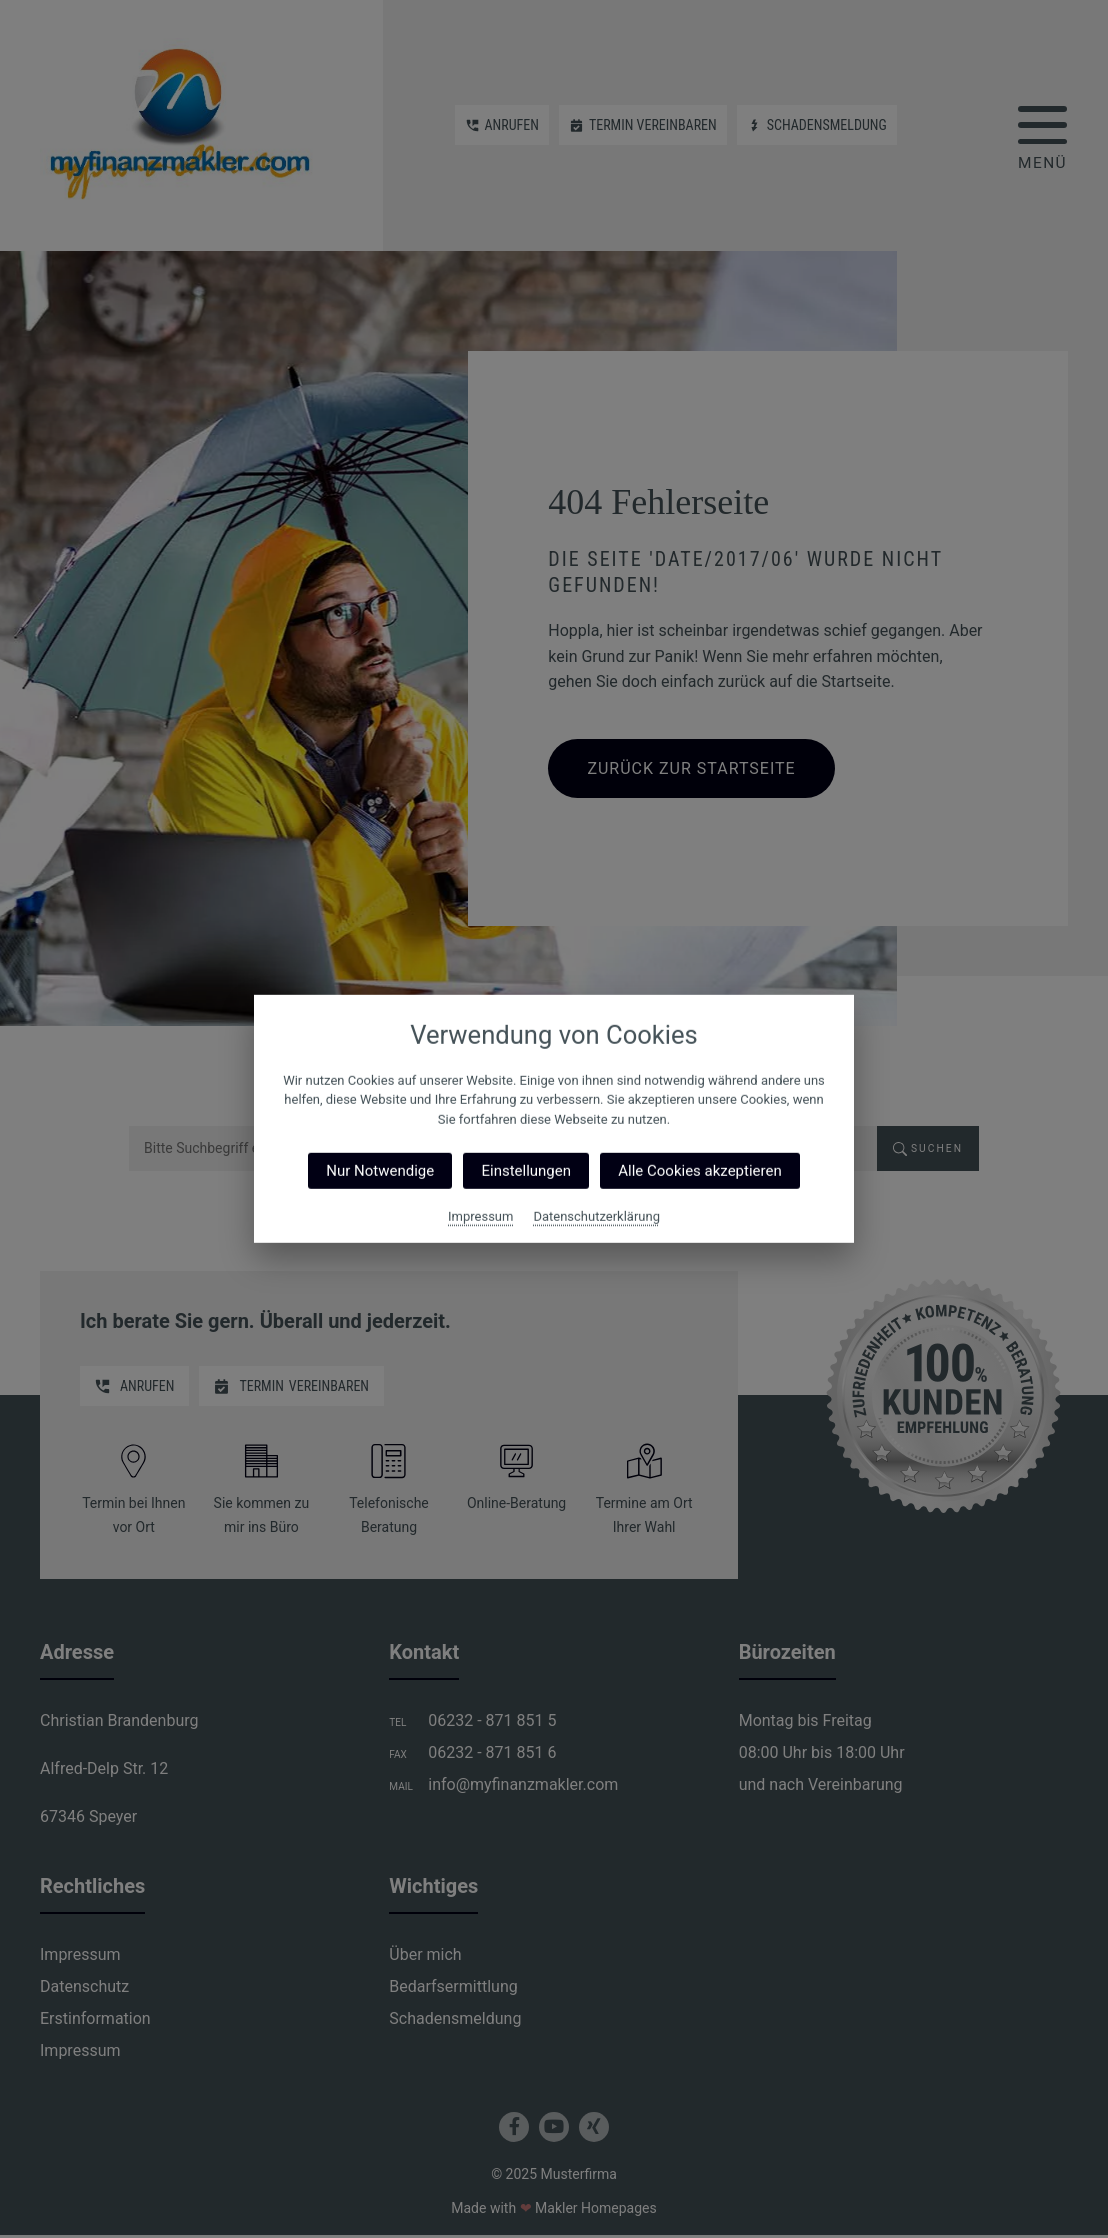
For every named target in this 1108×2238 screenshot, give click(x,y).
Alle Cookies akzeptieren (699, 1171)
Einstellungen (526, 1171)
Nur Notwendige (380, 1171)
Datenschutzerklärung (596, 1216)
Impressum (480, 1216)
